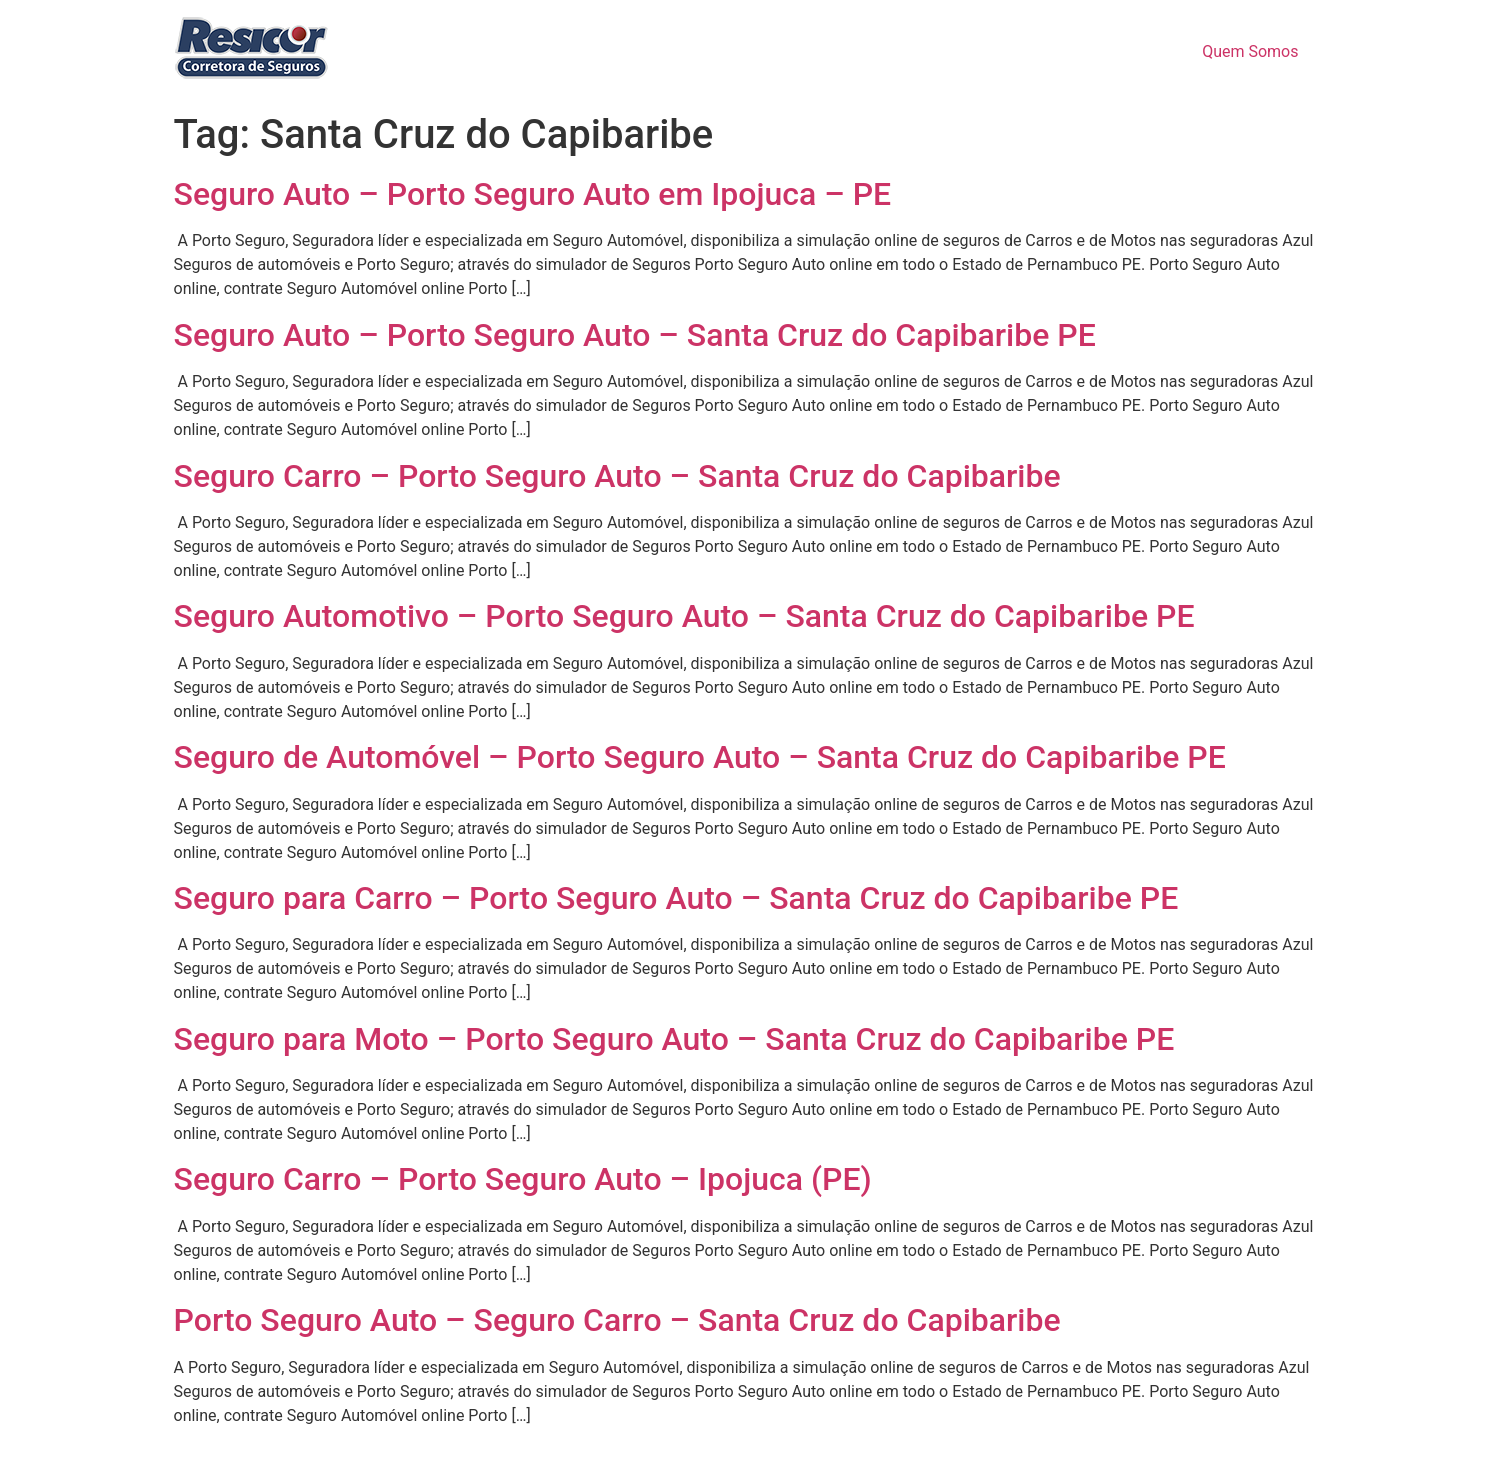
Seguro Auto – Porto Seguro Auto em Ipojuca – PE (533, 194)
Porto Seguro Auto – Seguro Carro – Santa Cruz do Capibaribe (617, 1320)
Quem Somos (1250, 51)
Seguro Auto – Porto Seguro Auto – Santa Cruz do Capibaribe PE (635, 335)
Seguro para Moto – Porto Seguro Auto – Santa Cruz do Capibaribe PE (674, 1039)
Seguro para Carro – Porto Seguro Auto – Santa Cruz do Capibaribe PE (676, 898)
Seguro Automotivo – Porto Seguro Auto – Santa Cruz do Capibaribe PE (684, 616)
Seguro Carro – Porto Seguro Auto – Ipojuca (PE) (523, 1179)
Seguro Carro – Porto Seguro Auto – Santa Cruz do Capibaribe (617, 476)
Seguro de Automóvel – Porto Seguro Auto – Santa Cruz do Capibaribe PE (700, 757)
